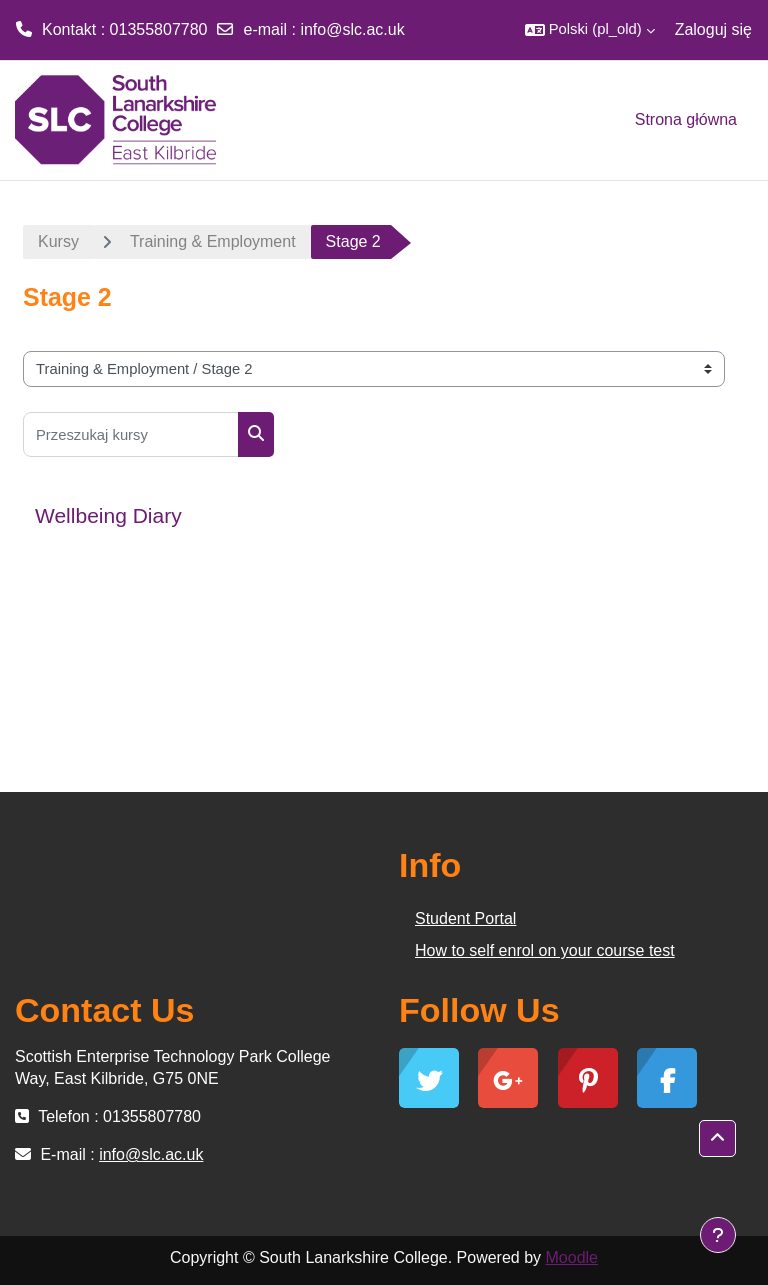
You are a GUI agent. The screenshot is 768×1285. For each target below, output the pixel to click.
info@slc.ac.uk (352, 29)
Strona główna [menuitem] (686, 119)
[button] (590, 30)
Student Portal (465, 918)
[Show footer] (718, 1235)
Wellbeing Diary (108, 515)
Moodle (572, 1257)
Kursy (58, 241)
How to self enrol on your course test (545, 950)
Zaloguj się (713, 29)
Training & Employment (213, 241)
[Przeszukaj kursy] (131, 434)
